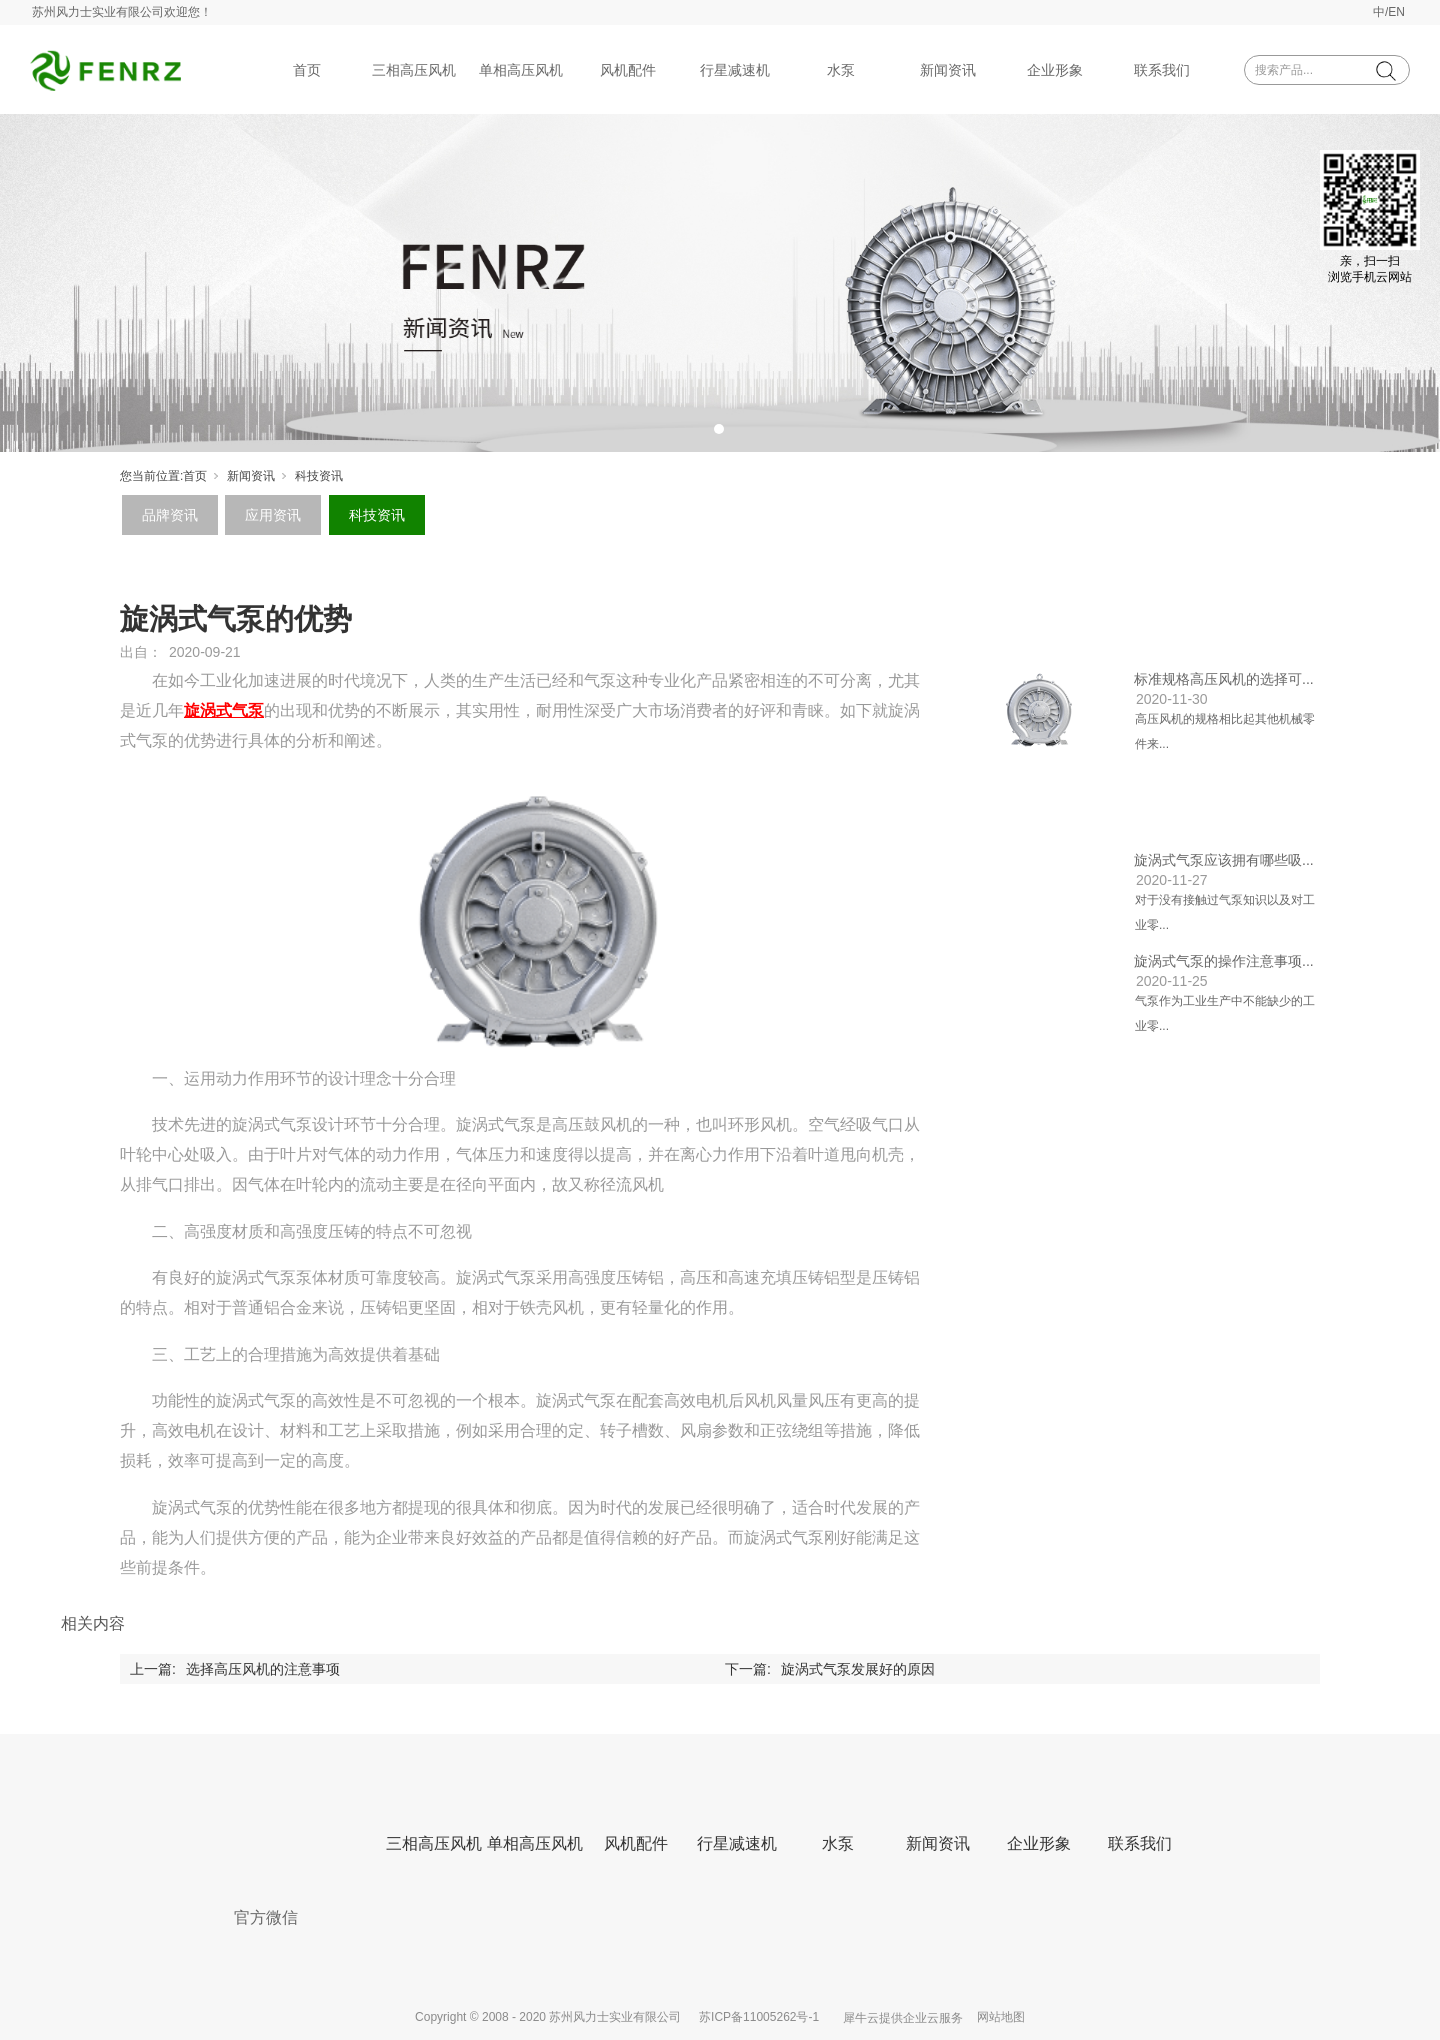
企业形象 (1055, 70)
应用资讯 (273, 515)
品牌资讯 (170, 515)
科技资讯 (319, 476)
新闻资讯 (948, 70)
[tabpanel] (720, 283)
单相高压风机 (521, 70)
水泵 (841, 70)
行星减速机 (735, 70)
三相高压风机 (414, 70)
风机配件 (628, 70)
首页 (307, 70)
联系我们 (1162, 70)
